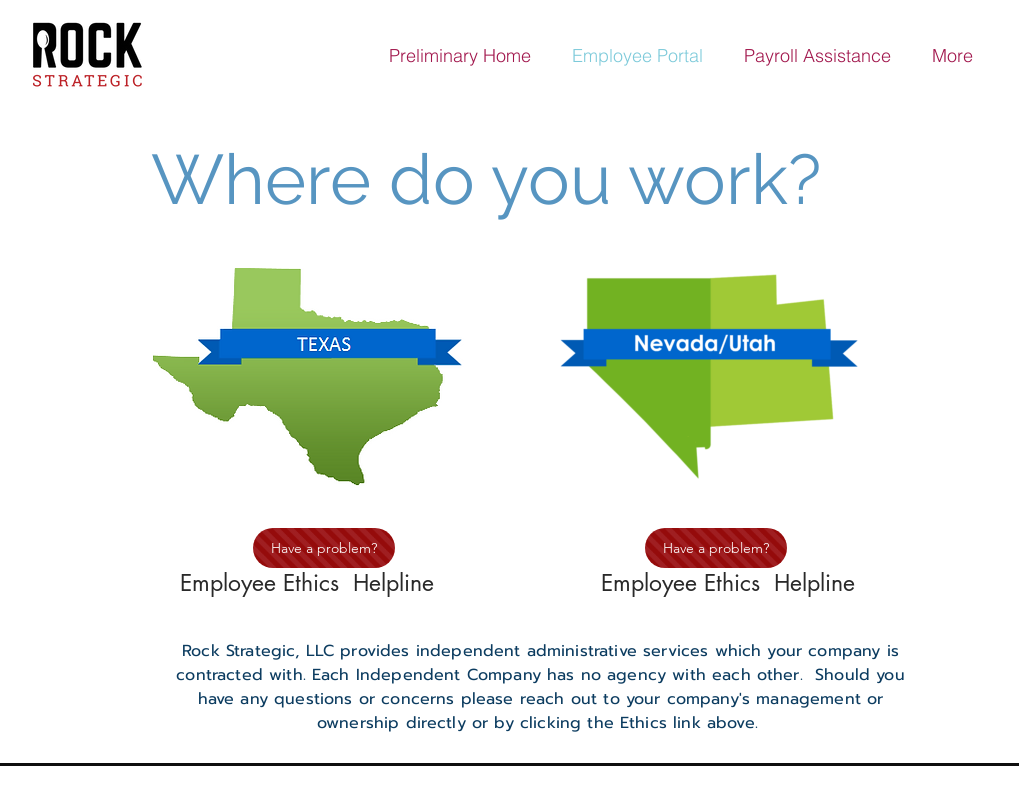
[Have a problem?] (324, 548)
